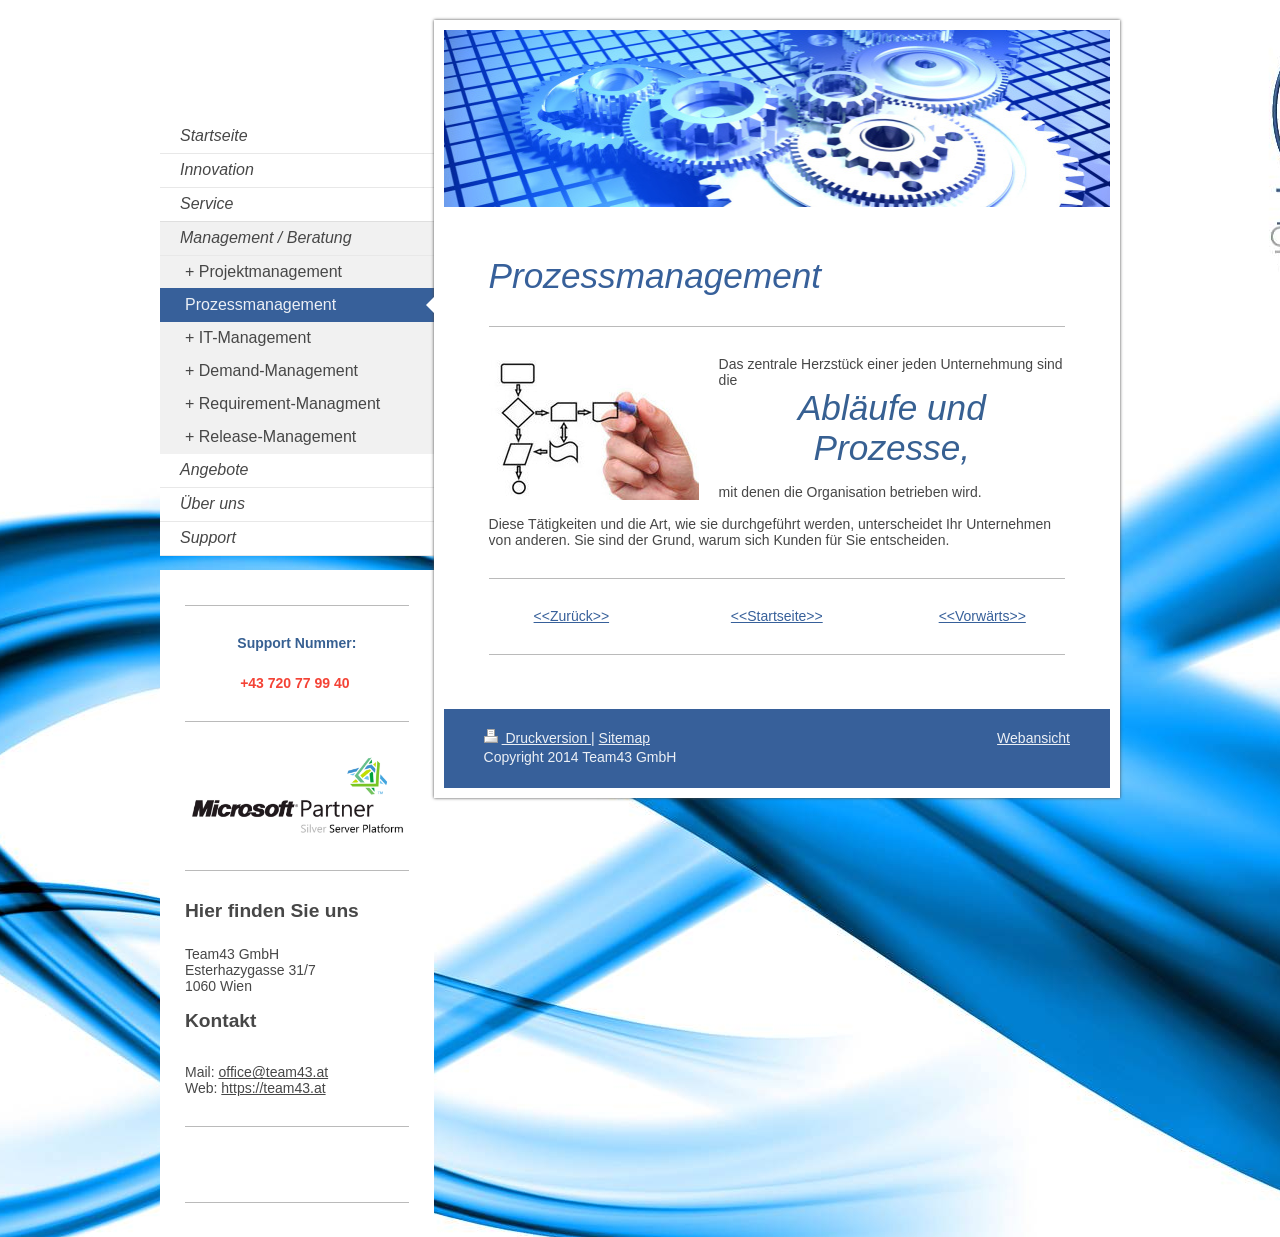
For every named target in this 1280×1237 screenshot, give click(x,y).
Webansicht (1033, 738)
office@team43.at (273, 1072)
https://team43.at (273, 1088)
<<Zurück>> (572, 616)
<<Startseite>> (777, 616)
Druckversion (537, 738)
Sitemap (624, 738)
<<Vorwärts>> (982, 616)
